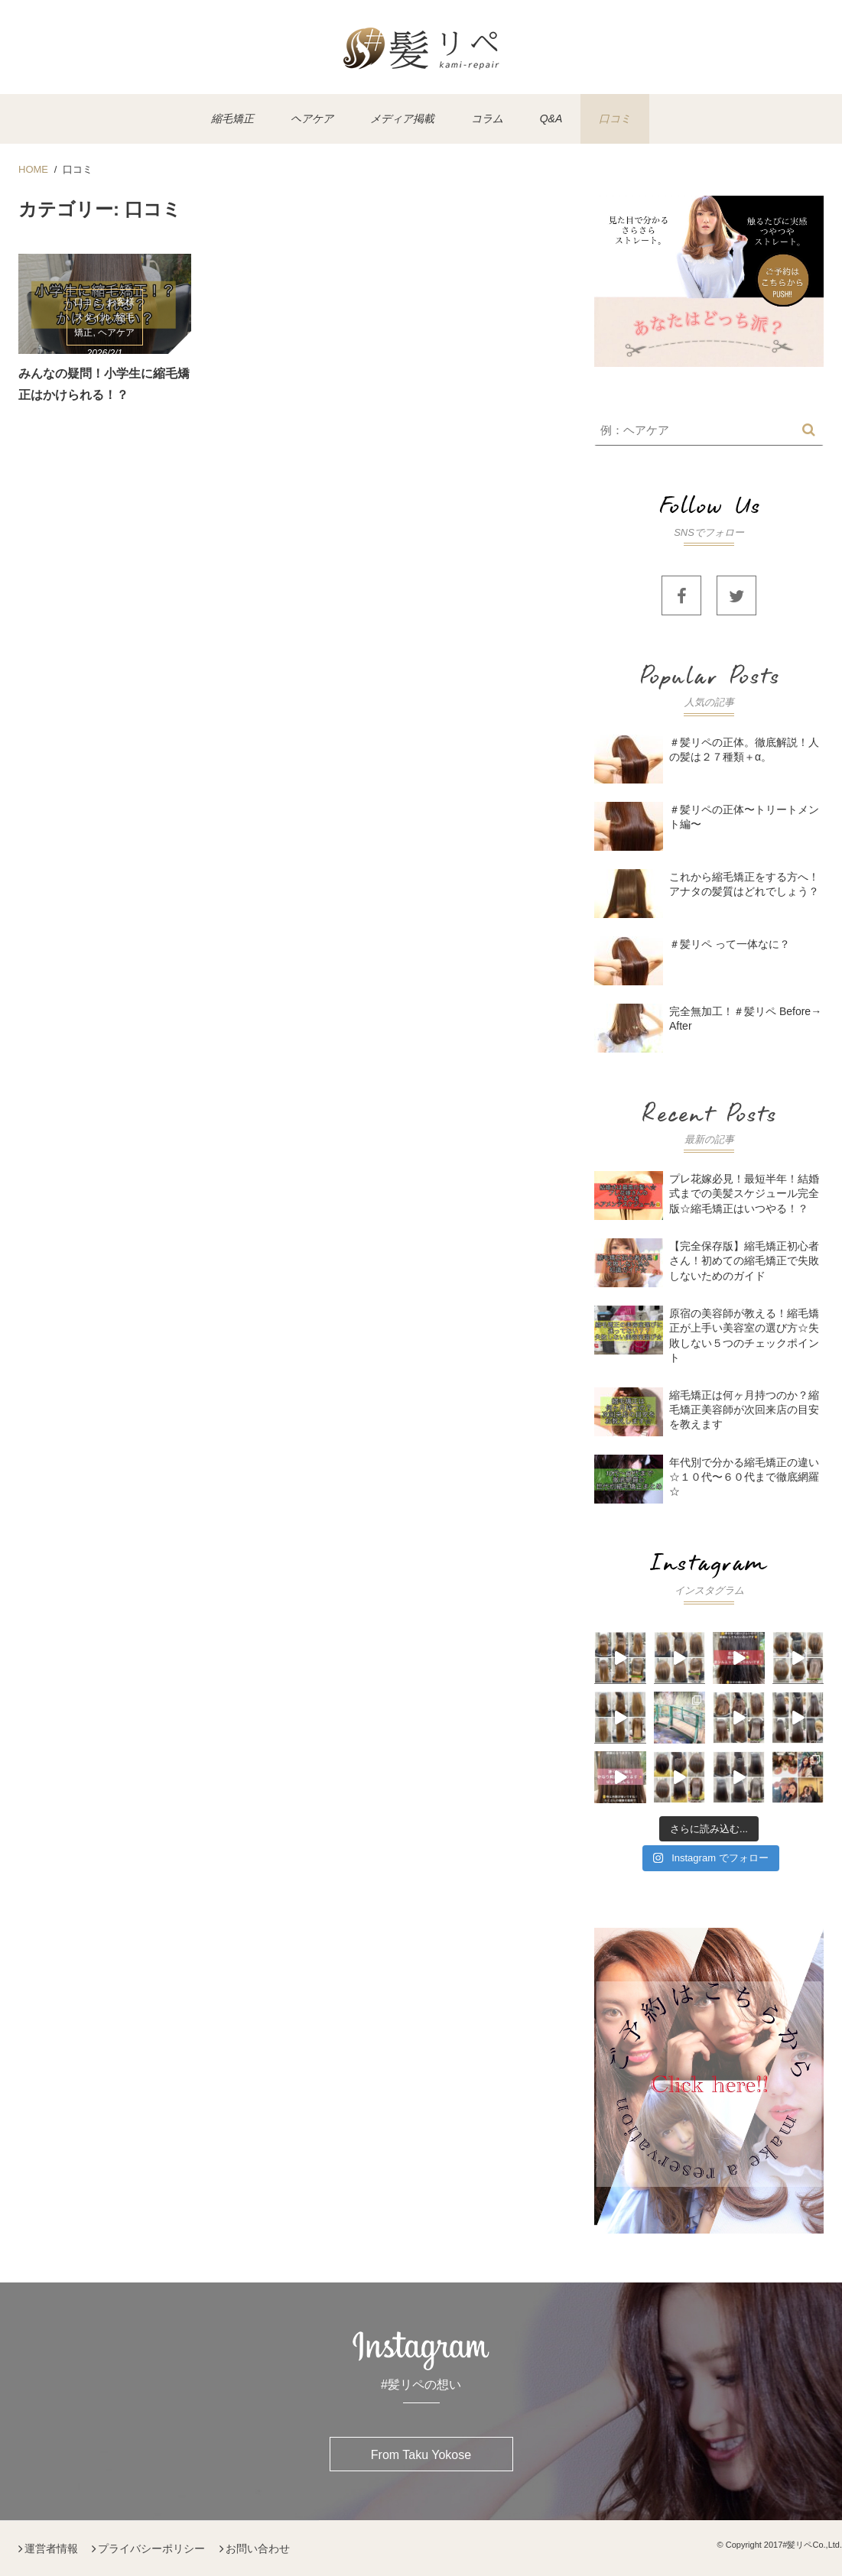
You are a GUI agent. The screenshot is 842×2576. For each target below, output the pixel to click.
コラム (487, 118)
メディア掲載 (402, 118)
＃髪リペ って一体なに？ (729, 944)
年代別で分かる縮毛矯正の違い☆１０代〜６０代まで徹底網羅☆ (744, 1476)
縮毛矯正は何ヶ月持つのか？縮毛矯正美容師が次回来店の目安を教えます (744, 1409)
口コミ (615, 118)
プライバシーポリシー (151, 2548)
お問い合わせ (258, 2548)
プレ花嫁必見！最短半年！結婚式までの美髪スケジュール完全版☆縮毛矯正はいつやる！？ (744, 1193)
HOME (33, 169)
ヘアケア (312, 118)
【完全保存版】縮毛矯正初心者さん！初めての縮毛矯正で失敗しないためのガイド (744, 1260)
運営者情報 (51, 2548)
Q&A (551, 118)
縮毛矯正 (232, 118)
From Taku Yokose (421, 2454)
